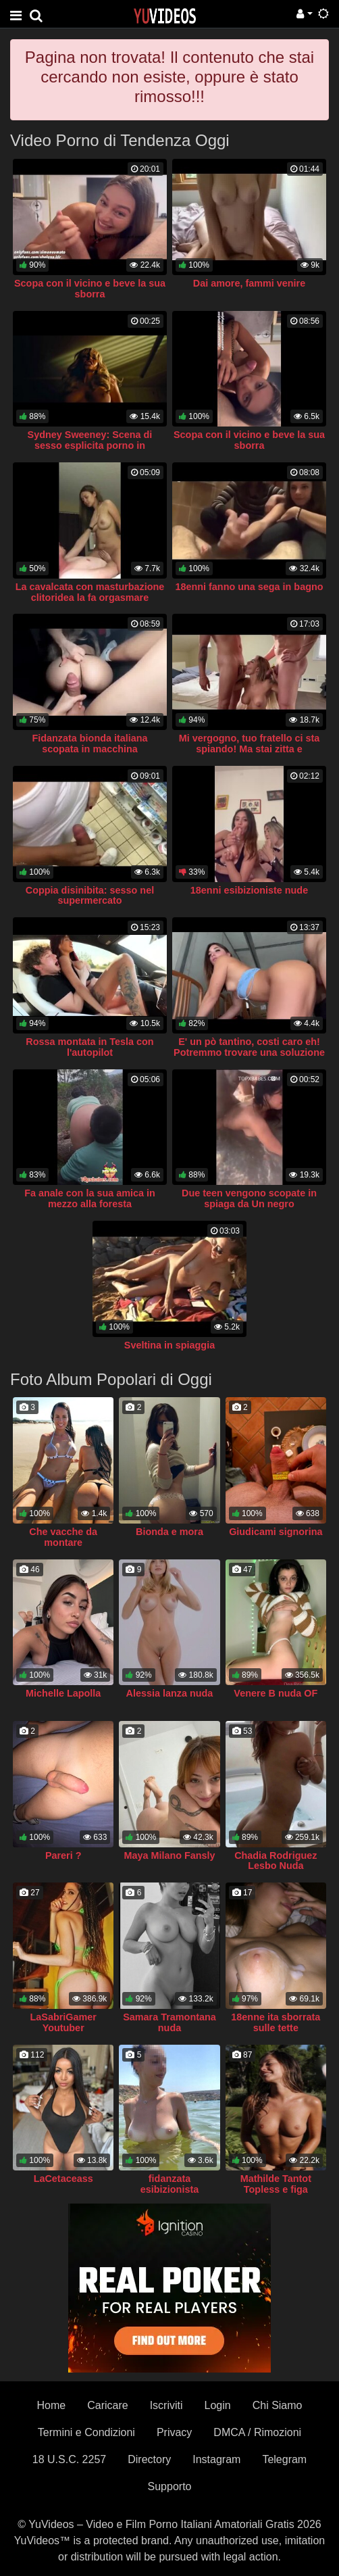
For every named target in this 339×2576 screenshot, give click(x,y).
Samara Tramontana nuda (169, 2022)
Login (218, 2405)
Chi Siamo (278, 2405)
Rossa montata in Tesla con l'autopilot (89, 1047)
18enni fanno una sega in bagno (249, 586)
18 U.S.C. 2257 (69, 2459)
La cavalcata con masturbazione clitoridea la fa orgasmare (90, 592)
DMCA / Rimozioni (257, 2432)
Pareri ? (63, 1855)
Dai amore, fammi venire (249, 283)
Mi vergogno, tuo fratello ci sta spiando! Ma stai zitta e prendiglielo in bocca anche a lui (249, 749)
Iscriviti (166, 2405)
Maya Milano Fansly (169, 1855)
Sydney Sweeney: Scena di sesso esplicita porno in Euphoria (90, 445)
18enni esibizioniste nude (249, 890)
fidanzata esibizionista (169, 2184)
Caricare (107, 2405)
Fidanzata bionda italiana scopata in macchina (89, 743)
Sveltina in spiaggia (169, 1345)
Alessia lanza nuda (169, 1693)
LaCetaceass (63, 2178)
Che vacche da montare (63, 1537)
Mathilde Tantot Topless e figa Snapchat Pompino (275, 2189)
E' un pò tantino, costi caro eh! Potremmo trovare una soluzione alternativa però (249, 1052)
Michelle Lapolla (63, 1693)
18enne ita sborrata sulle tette (275, 2022)
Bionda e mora (169, 1531)
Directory (149, 2459)
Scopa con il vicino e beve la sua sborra (89, 288)
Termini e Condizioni (86, 2432)
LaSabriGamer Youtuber (63, 2022)
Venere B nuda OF (275, 1693)
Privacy (174, 2432)
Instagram (216, 2459)
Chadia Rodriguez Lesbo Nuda (275, 1861)
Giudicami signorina (275, 1531)
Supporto (170, 2486)
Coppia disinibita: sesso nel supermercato (90, 895)
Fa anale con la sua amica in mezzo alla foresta (89, 1198)
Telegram (284, 2459)
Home (51, 2405)
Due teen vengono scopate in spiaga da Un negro (249, 1198)
